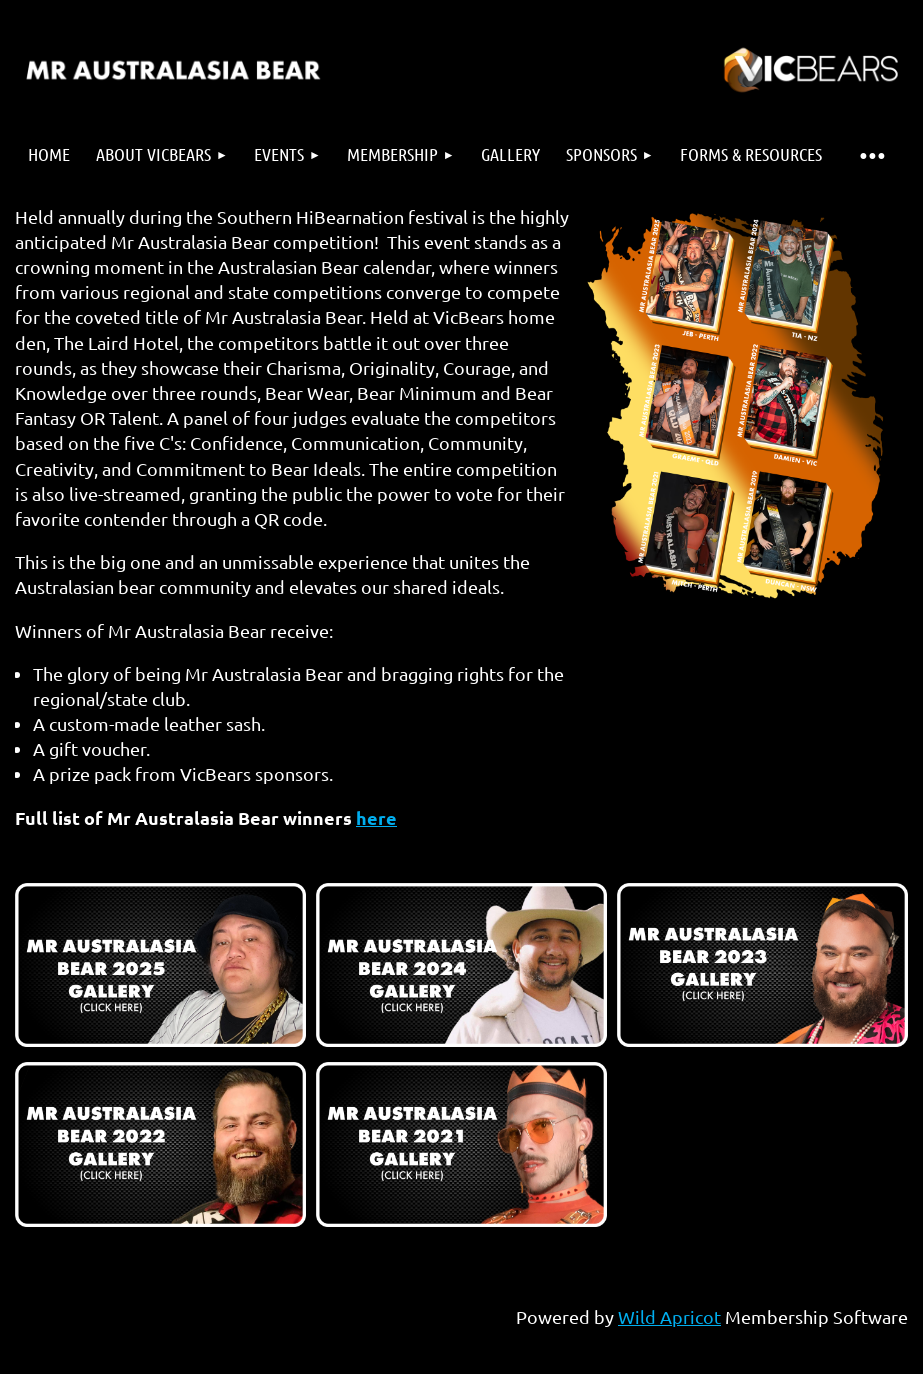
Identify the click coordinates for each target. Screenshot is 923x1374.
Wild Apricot (669, 1316)
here (376, 817)
